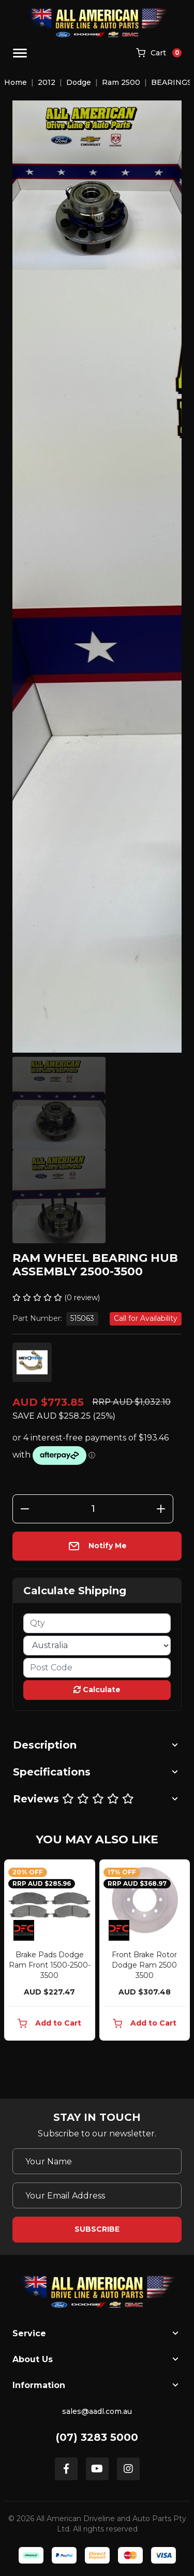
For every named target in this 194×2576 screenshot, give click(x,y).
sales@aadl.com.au (97, 2411)
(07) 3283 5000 (97, 2437)
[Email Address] (97, 2195)
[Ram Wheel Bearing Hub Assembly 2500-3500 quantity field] (92, 1508)
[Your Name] (97, 2161)
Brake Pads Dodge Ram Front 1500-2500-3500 (50, 1965)
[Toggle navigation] (20, 53)
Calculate (97, 1689)
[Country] (97, 1645)
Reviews (73, 1799)
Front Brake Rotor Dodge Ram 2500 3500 (144, 1965)
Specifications (52, 1772)
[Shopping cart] (159, 53)
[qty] (97, 1623)
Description (45, 1745)
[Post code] (97, 1668)
